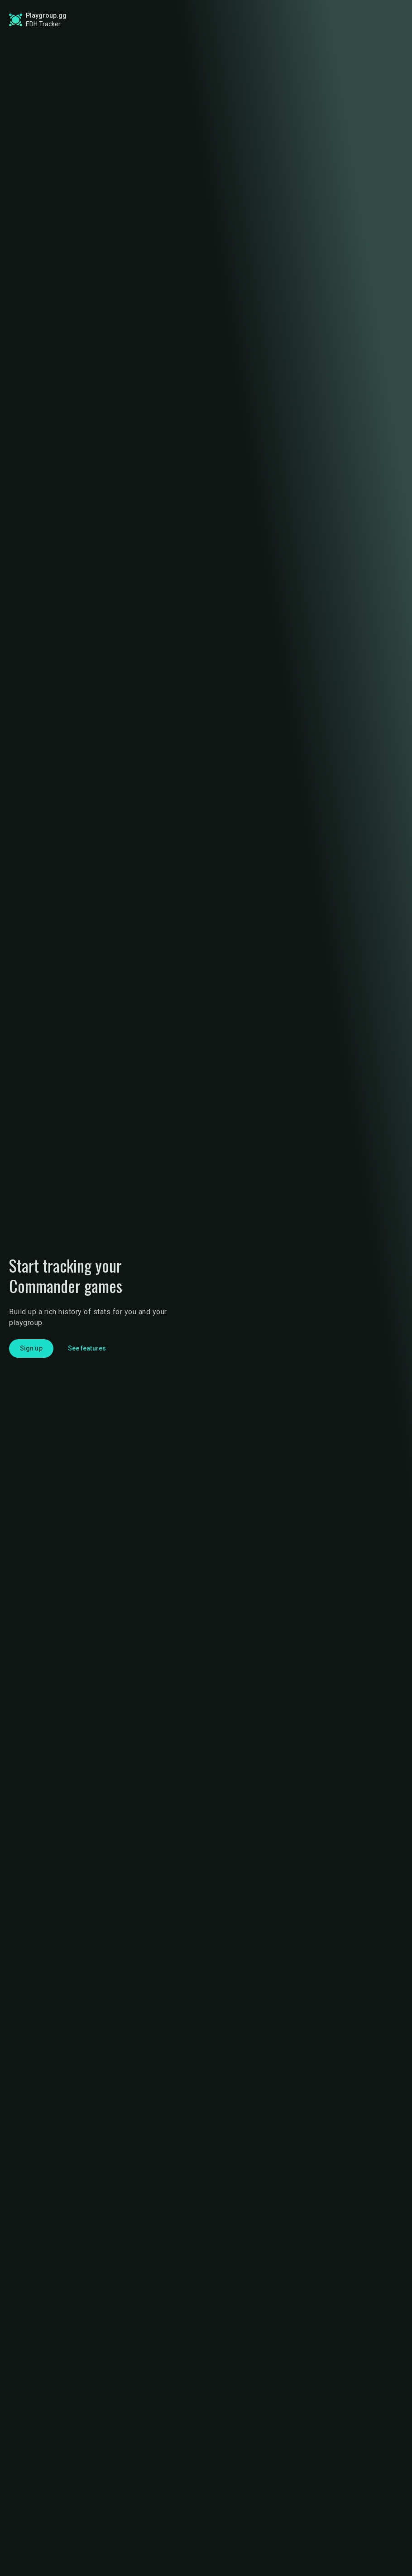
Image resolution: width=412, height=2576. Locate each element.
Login (374, 20)
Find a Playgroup (244, 20)
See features (87, 1348)
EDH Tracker (43, 24)
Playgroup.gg (46, 15)
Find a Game (176, 20)
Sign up (325, 19)
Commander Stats (101, 20)
